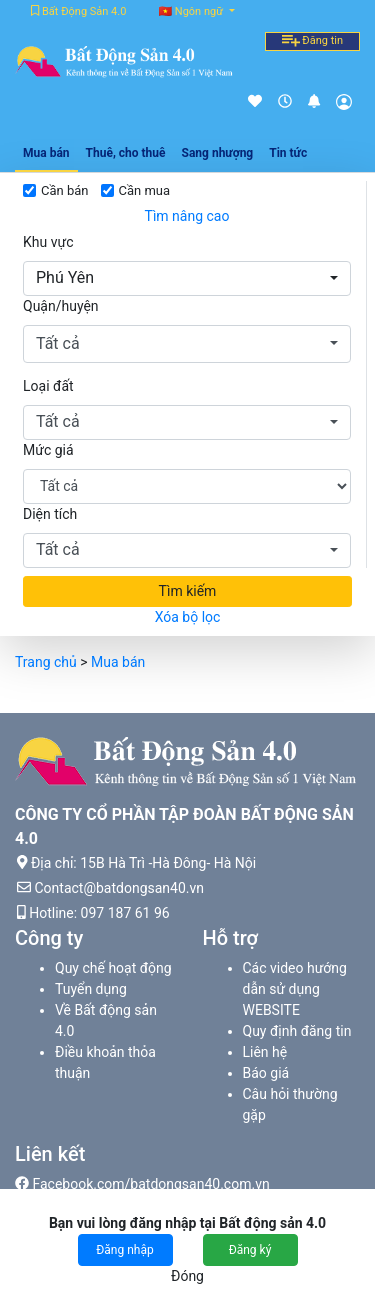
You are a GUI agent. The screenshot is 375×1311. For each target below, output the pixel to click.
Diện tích (50, 514)
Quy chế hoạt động (113, 968)
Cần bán (65, 190)
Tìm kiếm (188, 591)
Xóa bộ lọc (188, 617)
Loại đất (48, 386)
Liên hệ (265, 1052)
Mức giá (48, 450)
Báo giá (266, 1073)
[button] (187, 279)
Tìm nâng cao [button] (187, 216)
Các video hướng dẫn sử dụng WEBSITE (295, 989)
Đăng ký (250, 1250)
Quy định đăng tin (297, 1031)
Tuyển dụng (91, 989)
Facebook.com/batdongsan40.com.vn (142, 1184)
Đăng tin (312, 40)
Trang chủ (46, 662)
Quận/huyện (61, 306)
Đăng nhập (124, 1250)
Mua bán (118, 662)
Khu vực (48, 242)
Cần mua (145, 190)
